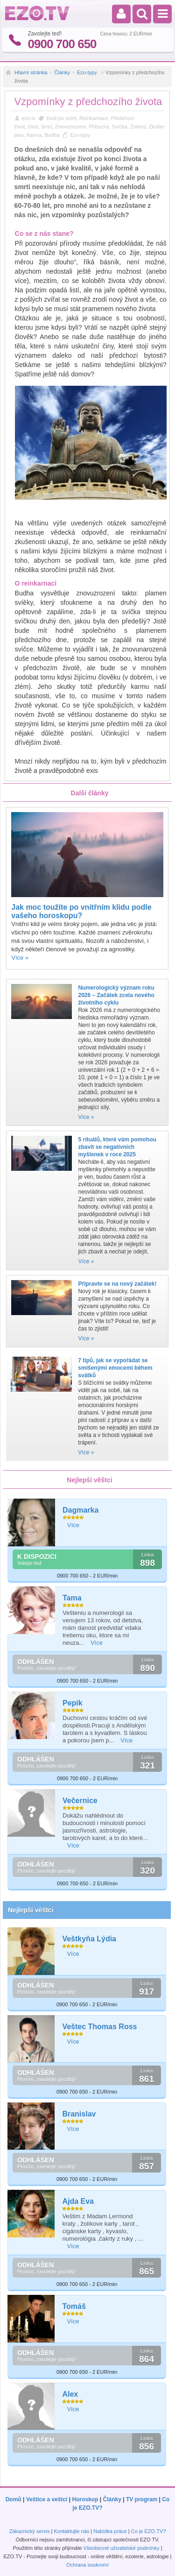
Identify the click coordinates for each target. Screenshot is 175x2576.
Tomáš (73, 2306)
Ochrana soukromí (87, 2565)
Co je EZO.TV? (148, 2531)
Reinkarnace (93, 118)
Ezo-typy (87, 72)
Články (62, 72)
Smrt (46, 126)
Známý (138, 126)
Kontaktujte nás (71, 2531)
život (33, 126)
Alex (70, 2394)
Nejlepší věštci (30, 1910)
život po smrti (61, 118)
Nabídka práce (110, 2531)
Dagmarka (80, 1510)
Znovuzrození (70, 126)
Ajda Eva (78, 2201)
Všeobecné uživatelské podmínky (121, 2548)
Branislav (79, 2114)
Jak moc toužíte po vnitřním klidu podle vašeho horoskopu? (81, 911)
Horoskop (85, 2499)
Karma (34, 135)
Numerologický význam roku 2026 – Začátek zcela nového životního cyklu (116, 995)
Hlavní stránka (30, 72)
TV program (141, 2499)
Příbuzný (99, 126)
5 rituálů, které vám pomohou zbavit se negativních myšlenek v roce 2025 (117, 1147)
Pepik (73, 1703)
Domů (13, 2499)
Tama (72, 1598)
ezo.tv (28, 118)
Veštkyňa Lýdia (89, 1939)
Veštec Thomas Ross (99, 2027)
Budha (51, 135)
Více (73, 1525)
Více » (19, 957)
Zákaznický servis (29, 2531)
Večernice (80, 1801)
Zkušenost (161, 126)
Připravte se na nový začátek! (117, 1284)
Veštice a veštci (47, 2499)
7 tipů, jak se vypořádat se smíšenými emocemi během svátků (115, 1368)
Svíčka (119, 126)
